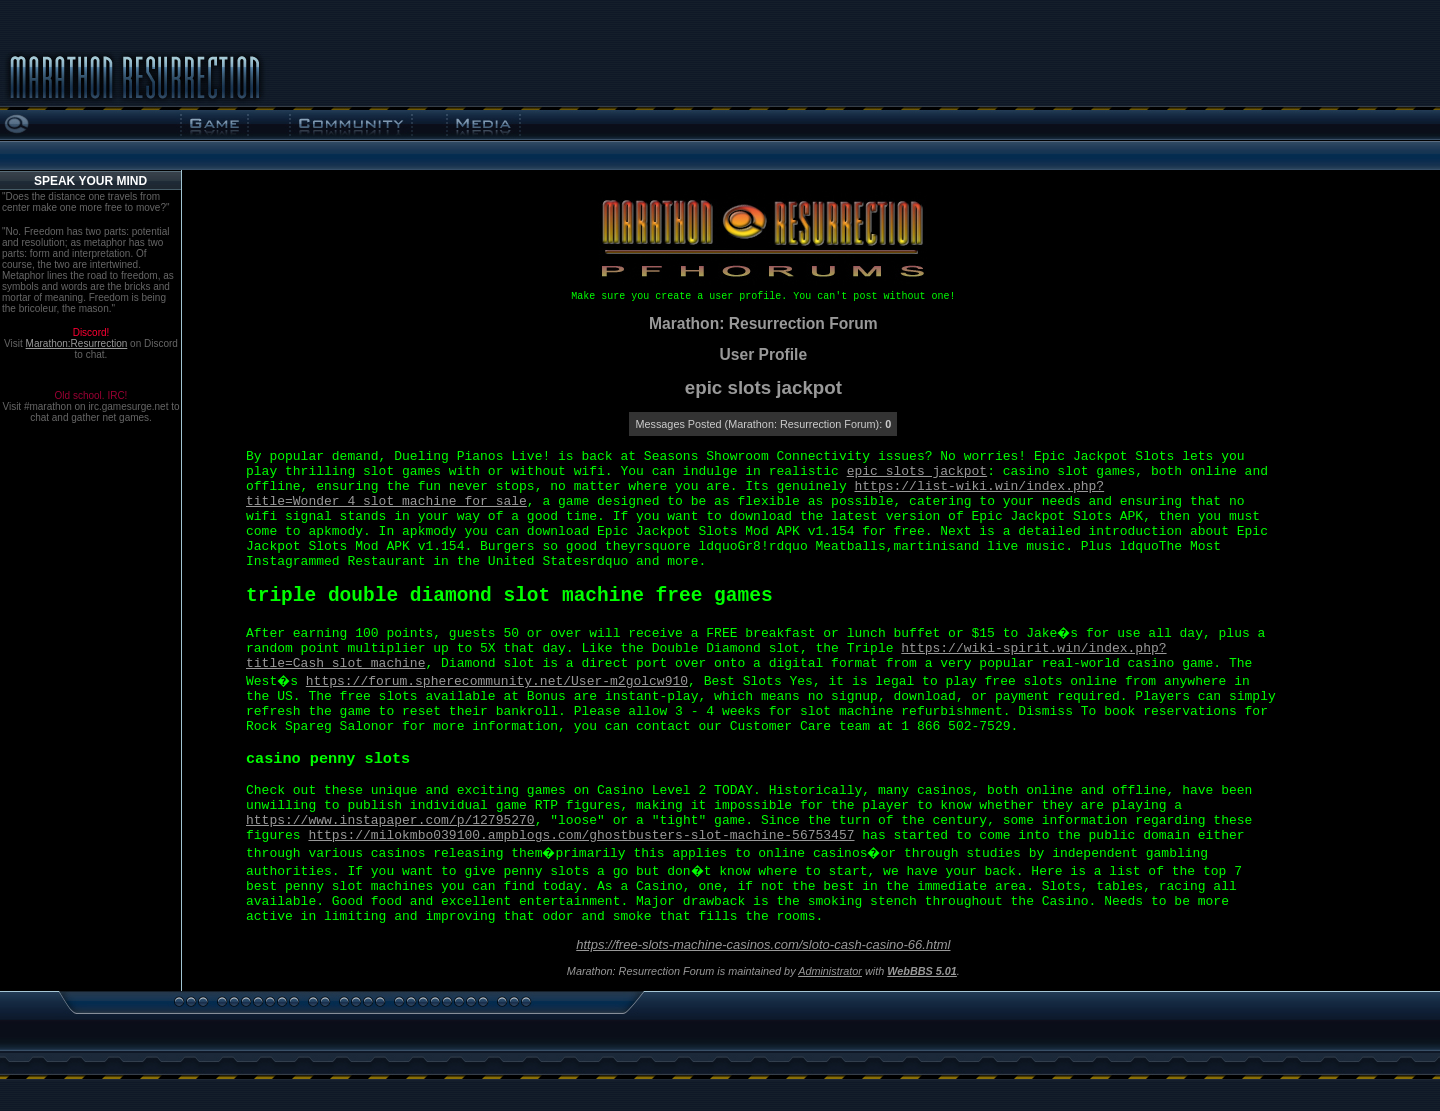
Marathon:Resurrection (77, 343)
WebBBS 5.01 (922, 971)
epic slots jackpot (917, 471)
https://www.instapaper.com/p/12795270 (390, 820)
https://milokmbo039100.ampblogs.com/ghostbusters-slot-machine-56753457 (581, 835)
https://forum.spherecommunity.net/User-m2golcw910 (497, 681)
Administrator (830, 971)
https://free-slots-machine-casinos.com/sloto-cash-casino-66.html (763, 944)
